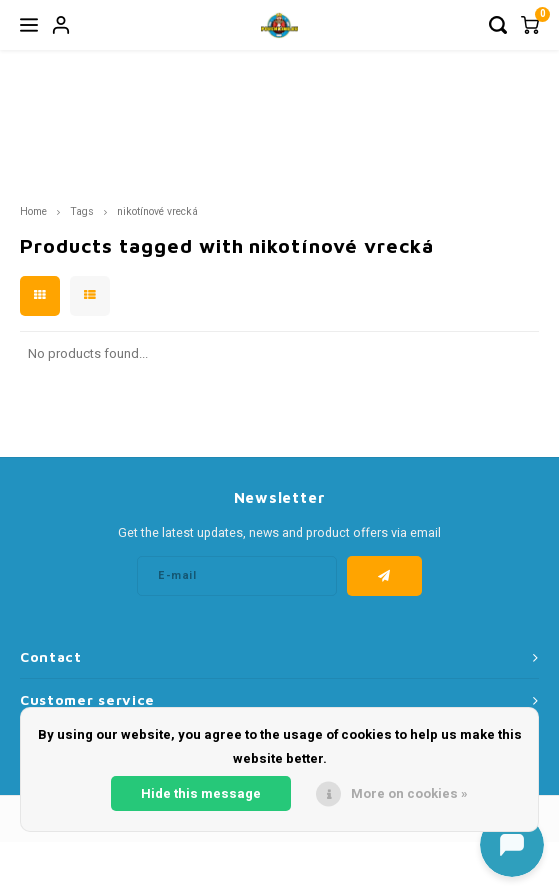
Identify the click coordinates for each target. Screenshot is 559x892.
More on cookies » (409, 793)
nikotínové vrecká (157, 211)
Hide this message (201, 793)
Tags (82, 211)
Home (33, 211)
